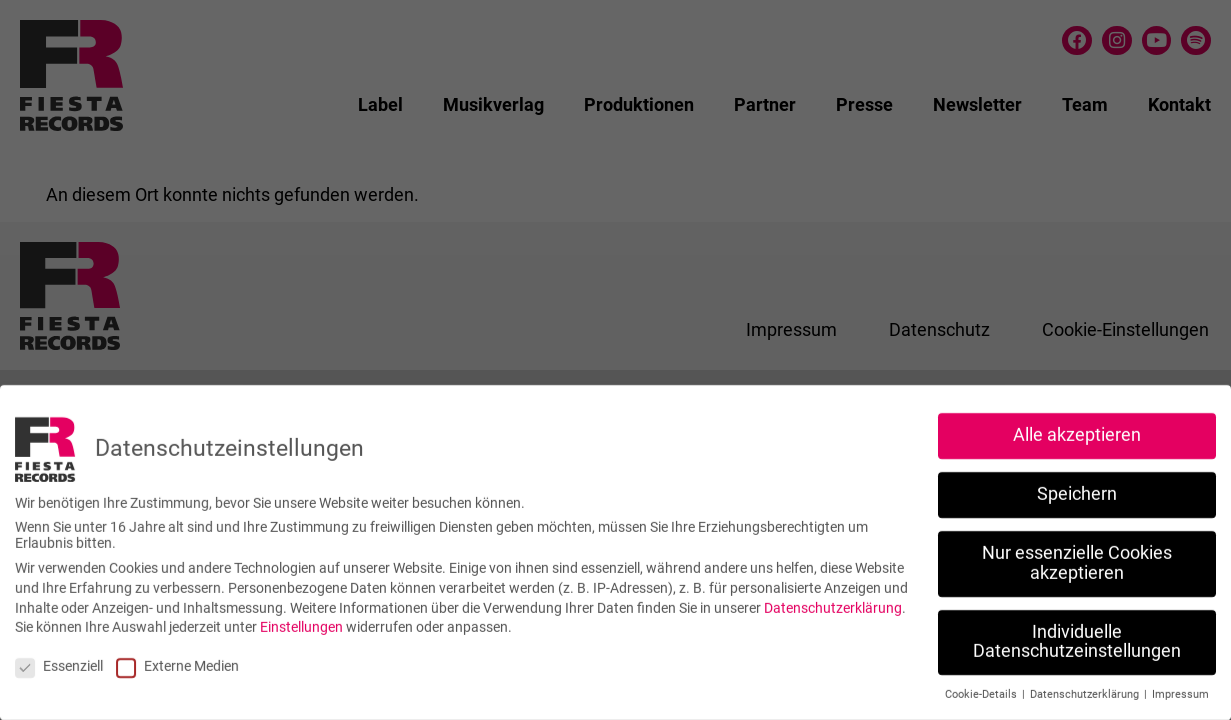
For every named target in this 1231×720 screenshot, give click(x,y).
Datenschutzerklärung (833, 598)
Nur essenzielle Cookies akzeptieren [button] (1077, 554)
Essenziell (59, 656)
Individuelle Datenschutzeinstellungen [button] (1077, 632)
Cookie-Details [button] (982, 685)
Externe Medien (177, 656)
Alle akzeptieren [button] (1077, 426)
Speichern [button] (1077, 485)
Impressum (1180, 685)
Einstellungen (301, 618)
